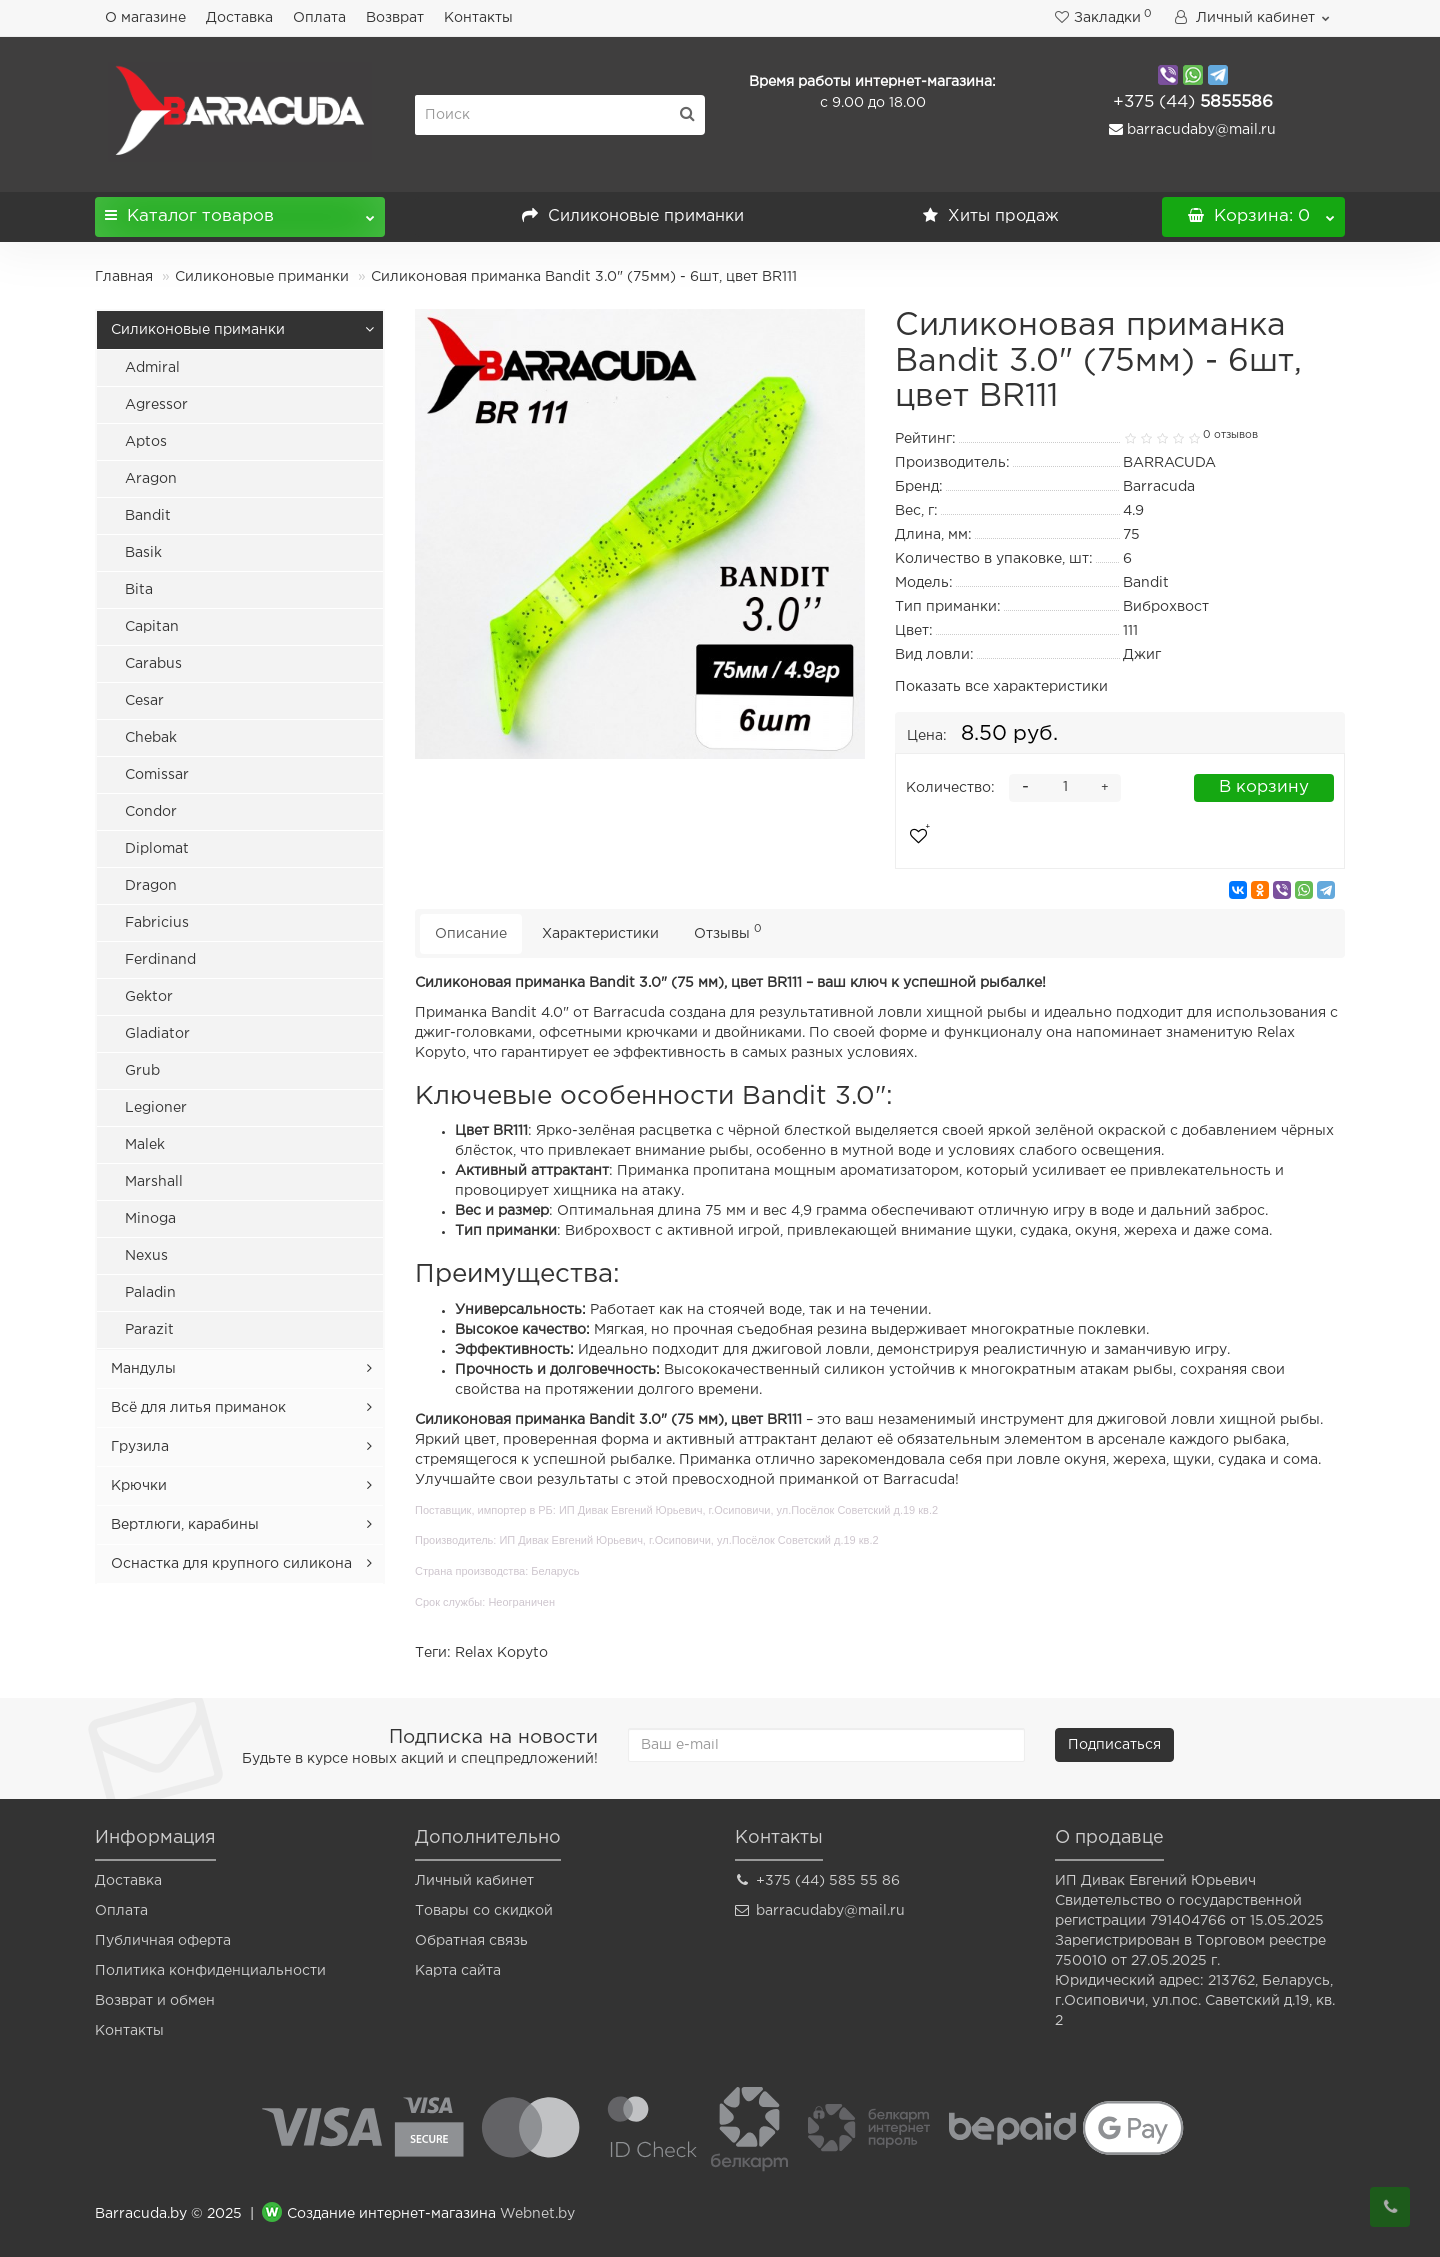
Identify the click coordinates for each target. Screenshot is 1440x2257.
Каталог (240, 210)
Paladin (150, 1293)
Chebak (151, 738)
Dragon (151, 886)
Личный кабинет (474, 1881)
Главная (124, 277)
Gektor (149, 997)
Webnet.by (537, 2214)
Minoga (150, 1219)
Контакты (478, 18)
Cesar (144, 701)
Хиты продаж (991, 216)
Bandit (148, 516)
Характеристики (600, 934)
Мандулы (143, 1369)
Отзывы (728, 931)
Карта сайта (458, 1971)
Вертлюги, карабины (185, 1525)
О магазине (145, 18)
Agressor (156, 405)
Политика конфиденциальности (210, 1971)
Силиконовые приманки (633, 216)
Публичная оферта (163, 1941)
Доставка (239, 18)
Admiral (152, 368)
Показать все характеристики (1001, 687)
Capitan (152, 627)
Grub (142, 1071)
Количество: (950, 788)
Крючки (139, 1486)
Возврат (395, 18)
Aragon (151, 479)
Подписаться (1114, 1745)
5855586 (1193, 102)
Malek (145, 1145)
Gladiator (157, 1034)
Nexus (146, 1256)
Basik (143, 553)
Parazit (149, 1330)
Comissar (157, 775)
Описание (471, 934)
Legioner (156, 1108)
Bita (139, 590)
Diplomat (157, 849)
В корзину (1264, 787)
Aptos (146, 442)
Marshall (154, 1182)
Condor (151, 812)
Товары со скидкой (484, 1911)
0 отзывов (1230, 435)
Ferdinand (160, 960)
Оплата (319, 18)
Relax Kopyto (501, 1653)
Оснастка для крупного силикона (231, 1564)
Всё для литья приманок (198, 1408)
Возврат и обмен (155, 2001)
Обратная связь (471, 1941)
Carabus (153, 664)
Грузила (140, 1447)
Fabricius (157, 923)
